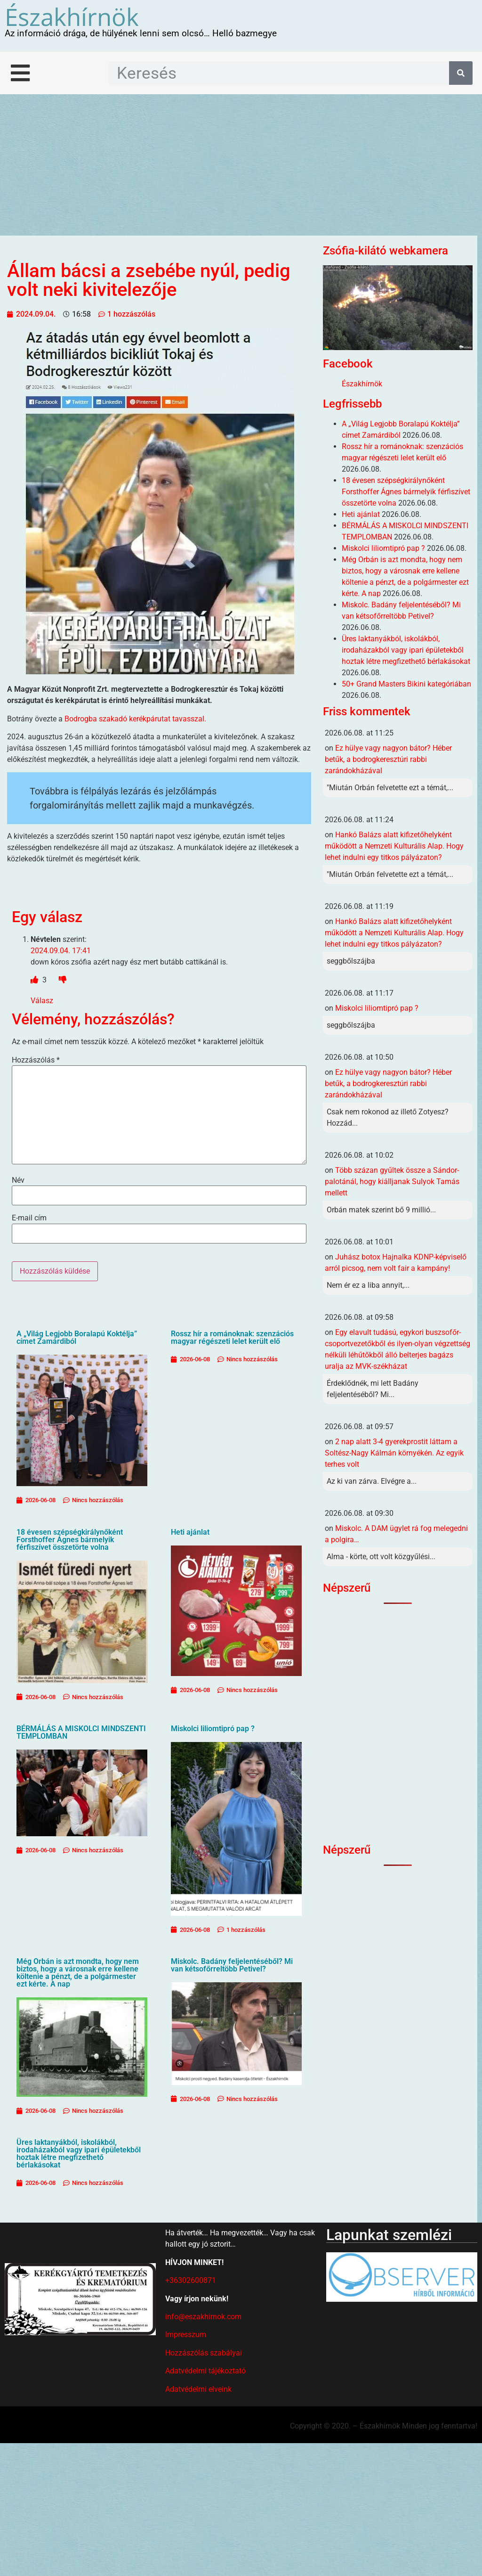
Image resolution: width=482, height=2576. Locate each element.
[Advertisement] (241, 165)
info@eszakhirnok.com (203, 2316)
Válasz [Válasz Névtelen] (42, 1000)
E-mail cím (29, 1218)
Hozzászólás (36, 1060)
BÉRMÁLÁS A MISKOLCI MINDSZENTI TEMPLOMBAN (81, 1732)
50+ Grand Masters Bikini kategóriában (406, 683)
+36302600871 (190, 2280)
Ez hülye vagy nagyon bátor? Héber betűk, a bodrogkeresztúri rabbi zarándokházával (388, 759)
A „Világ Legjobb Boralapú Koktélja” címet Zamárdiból (76, 1337)
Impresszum (185, 2334)
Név (18, 1180)
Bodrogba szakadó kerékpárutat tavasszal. (135, 718)
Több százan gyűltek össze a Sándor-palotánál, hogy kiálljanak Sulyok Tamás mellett (392, 1181)
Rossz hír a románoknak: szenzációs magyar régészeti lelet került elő (232, 1337)
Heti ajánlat (190, 1532)
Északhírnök (72, 16)
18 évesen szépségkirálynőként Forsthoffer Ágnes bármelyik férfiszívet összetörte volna (69, 1540)
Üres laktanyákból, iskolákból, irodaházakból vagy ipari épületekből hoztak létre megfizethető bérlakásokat (78, 2153)
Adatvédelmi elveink (198, 2389)
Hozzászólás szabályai (203, 2352)
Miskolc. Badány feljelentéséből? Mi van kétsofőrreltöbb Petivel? (232, 1965)
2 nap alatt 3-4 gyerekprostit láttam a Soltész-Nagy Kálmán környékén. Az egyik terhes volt (394, 1453)
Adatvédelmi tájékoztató (205, 2370)
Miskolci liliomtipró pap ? (213, 1728)
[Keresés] (461, 73)
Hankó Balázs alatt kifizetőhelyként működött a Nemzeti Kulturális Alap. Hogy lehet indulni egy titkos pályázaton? (394, 846)
